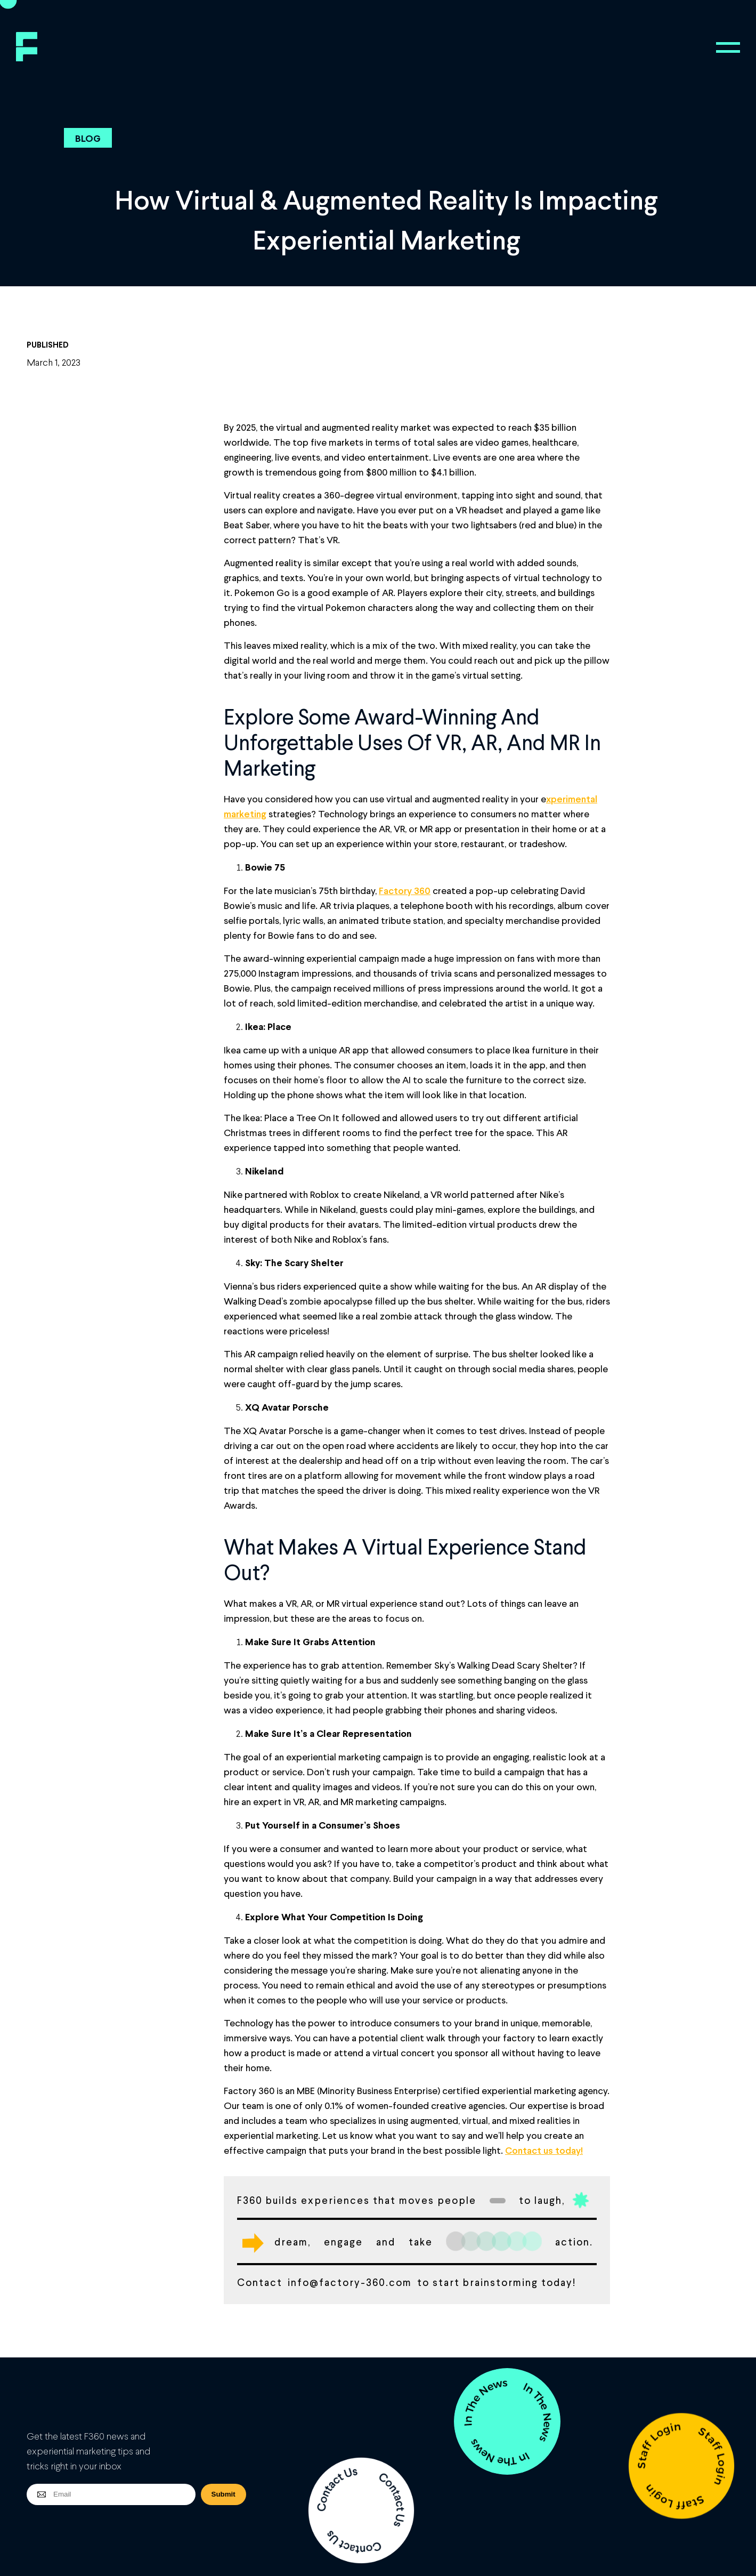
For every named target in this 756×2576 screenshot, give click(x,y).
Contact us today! (544, 2150)
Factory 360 (404, 890)
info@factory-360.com (350, 2282)
